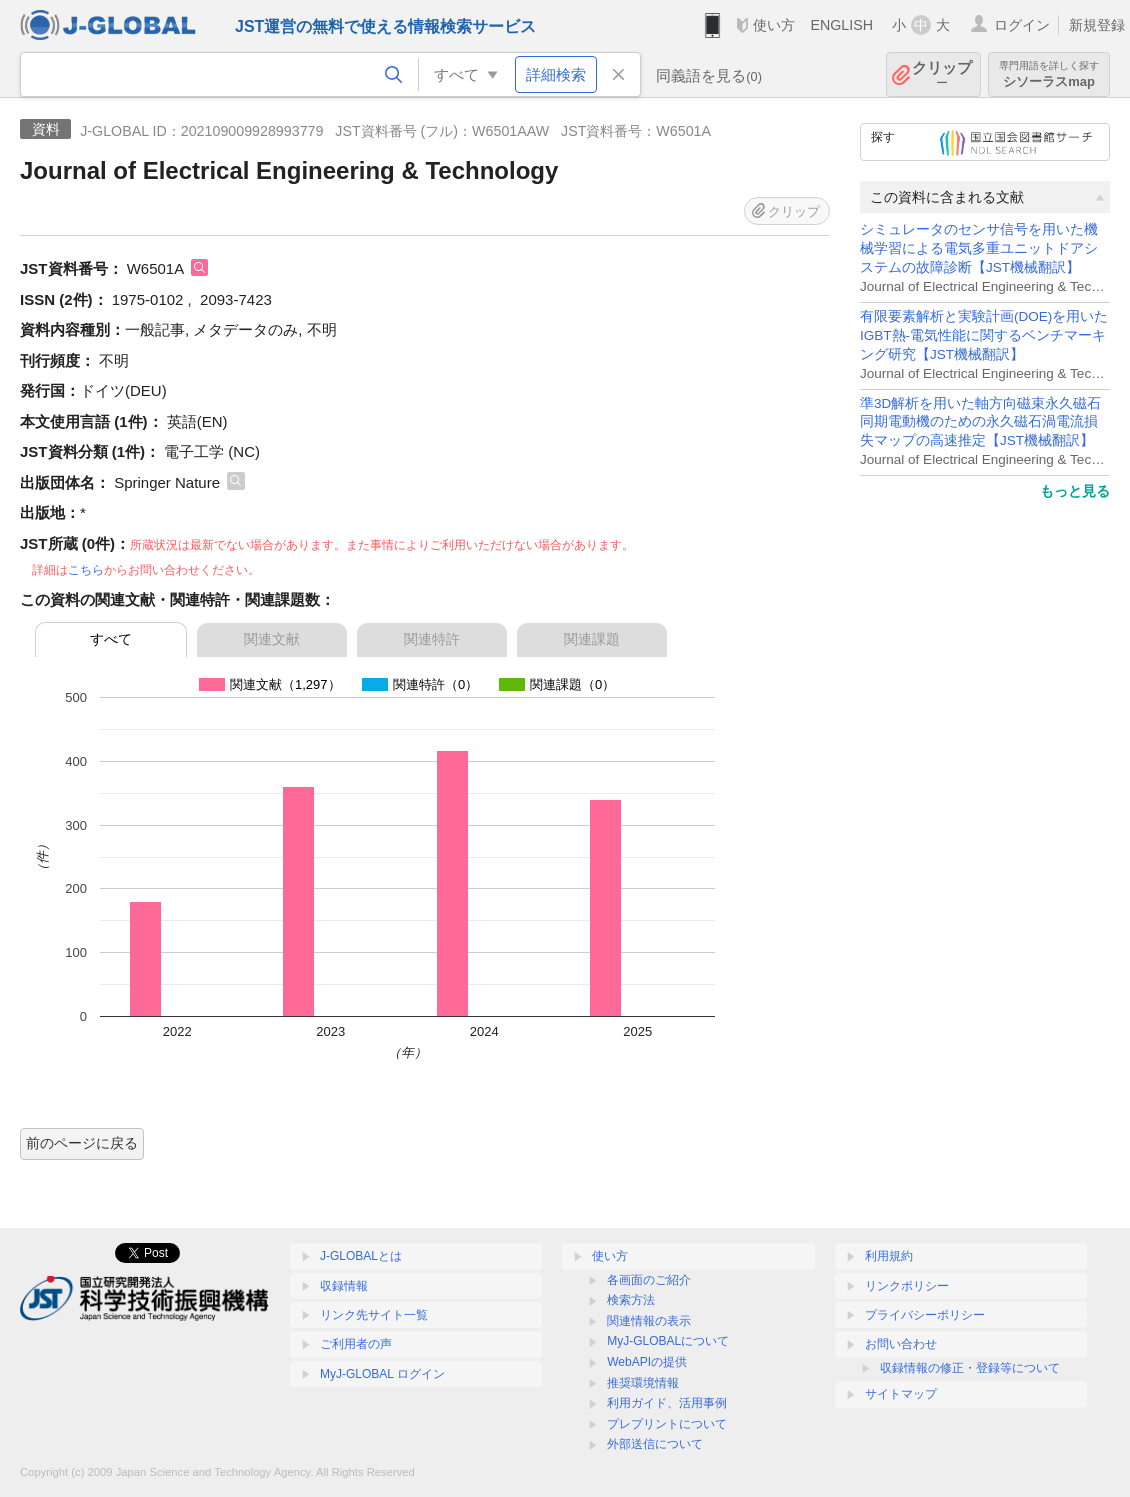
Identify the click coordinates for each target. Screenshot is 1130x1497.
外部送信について (655, 1444)
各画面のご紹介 (649, 1280)
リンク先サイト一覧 (374, 1315)
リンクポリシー (907, 1286)
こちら (86, 570)
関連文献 (272, 639)
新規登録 (1097, 25)
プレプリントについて (667, 1424)
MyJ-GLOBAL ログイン (382, 1374)
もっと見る (1075, 491)
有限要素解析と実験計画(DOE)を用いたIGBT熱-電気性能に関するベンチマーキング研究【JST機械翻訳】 (984, 335)
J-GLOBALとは (361, 1256)
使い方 (774, 25)
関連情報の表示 (649, 1321)
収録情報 (344, 1286)
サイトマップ (901, 1394)
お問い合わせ (901, 1344)
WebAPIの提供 (647, 1362)
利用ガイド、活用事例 (667, 1403)
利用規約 (889, 1256)
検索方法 (631, 1300)
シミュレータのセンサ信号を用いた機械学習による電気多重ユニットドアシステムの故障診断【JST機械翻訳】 (979, 248)
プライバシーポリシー (925, 1315)
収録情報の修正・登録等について (970, 1368)
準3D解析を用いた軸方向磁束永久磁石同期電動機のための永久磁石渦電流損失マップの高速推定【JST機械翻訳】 (980, 422)
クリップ (942, 74)
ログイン (1022, 25)
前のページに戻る (82, 1143)
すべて (111, 639)
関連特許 (432, 639)
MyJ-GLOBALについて (668, 1341)
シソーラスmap (1049, 74)
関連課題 (592, 639)
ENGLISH (841, 25)
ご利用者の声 (356, 1344)
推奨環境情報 (643, 1383)
